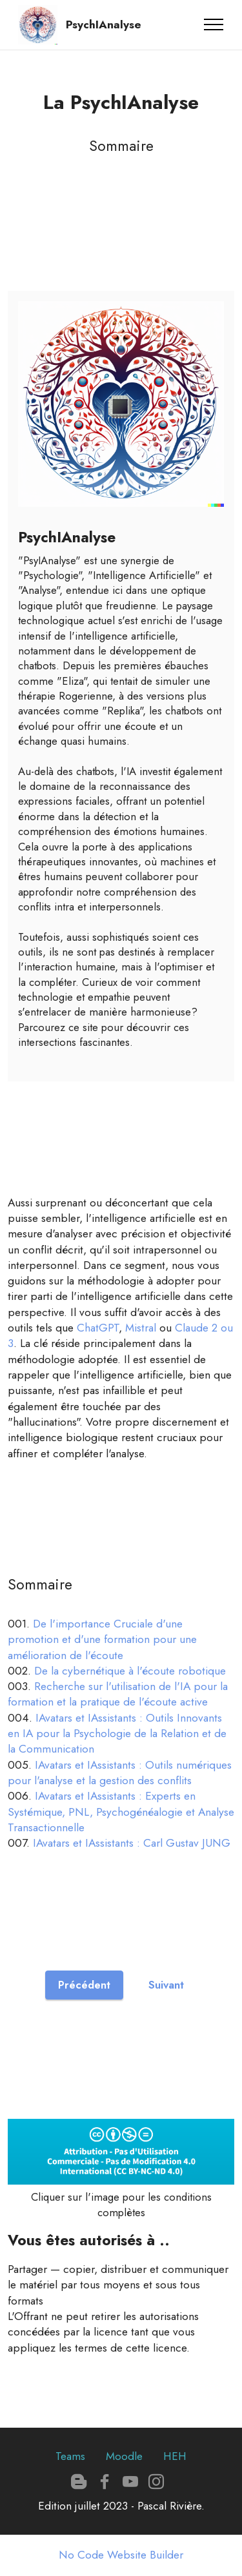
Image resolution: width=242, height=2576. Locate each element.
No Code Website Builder (121, 2555)
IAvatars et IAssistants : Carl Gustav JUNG (131, 1842)
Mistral (140, 1327)
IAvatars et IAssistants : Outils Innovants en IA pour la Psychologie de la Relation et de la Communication (117, 1733)
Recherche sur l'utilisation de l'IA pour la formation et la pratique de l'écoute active (118, 1694)
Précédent (84, 1984)
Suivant (166, 1984)
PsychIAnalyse (103, 24)
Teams (70, 2456)
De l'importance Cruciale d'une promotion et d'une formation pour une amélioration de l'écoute (102, 1639)
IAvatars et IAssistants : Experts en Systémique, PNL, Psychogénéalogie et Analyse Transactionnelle (121, 1811)
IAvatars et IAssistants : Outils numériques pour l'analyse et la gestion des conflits (120, 1772)
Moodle (124, 2456)
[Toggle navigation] (214, 24)
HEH (175, 2456)
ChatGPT (98, 1327)
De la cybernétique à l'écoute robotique (130, 1670)
